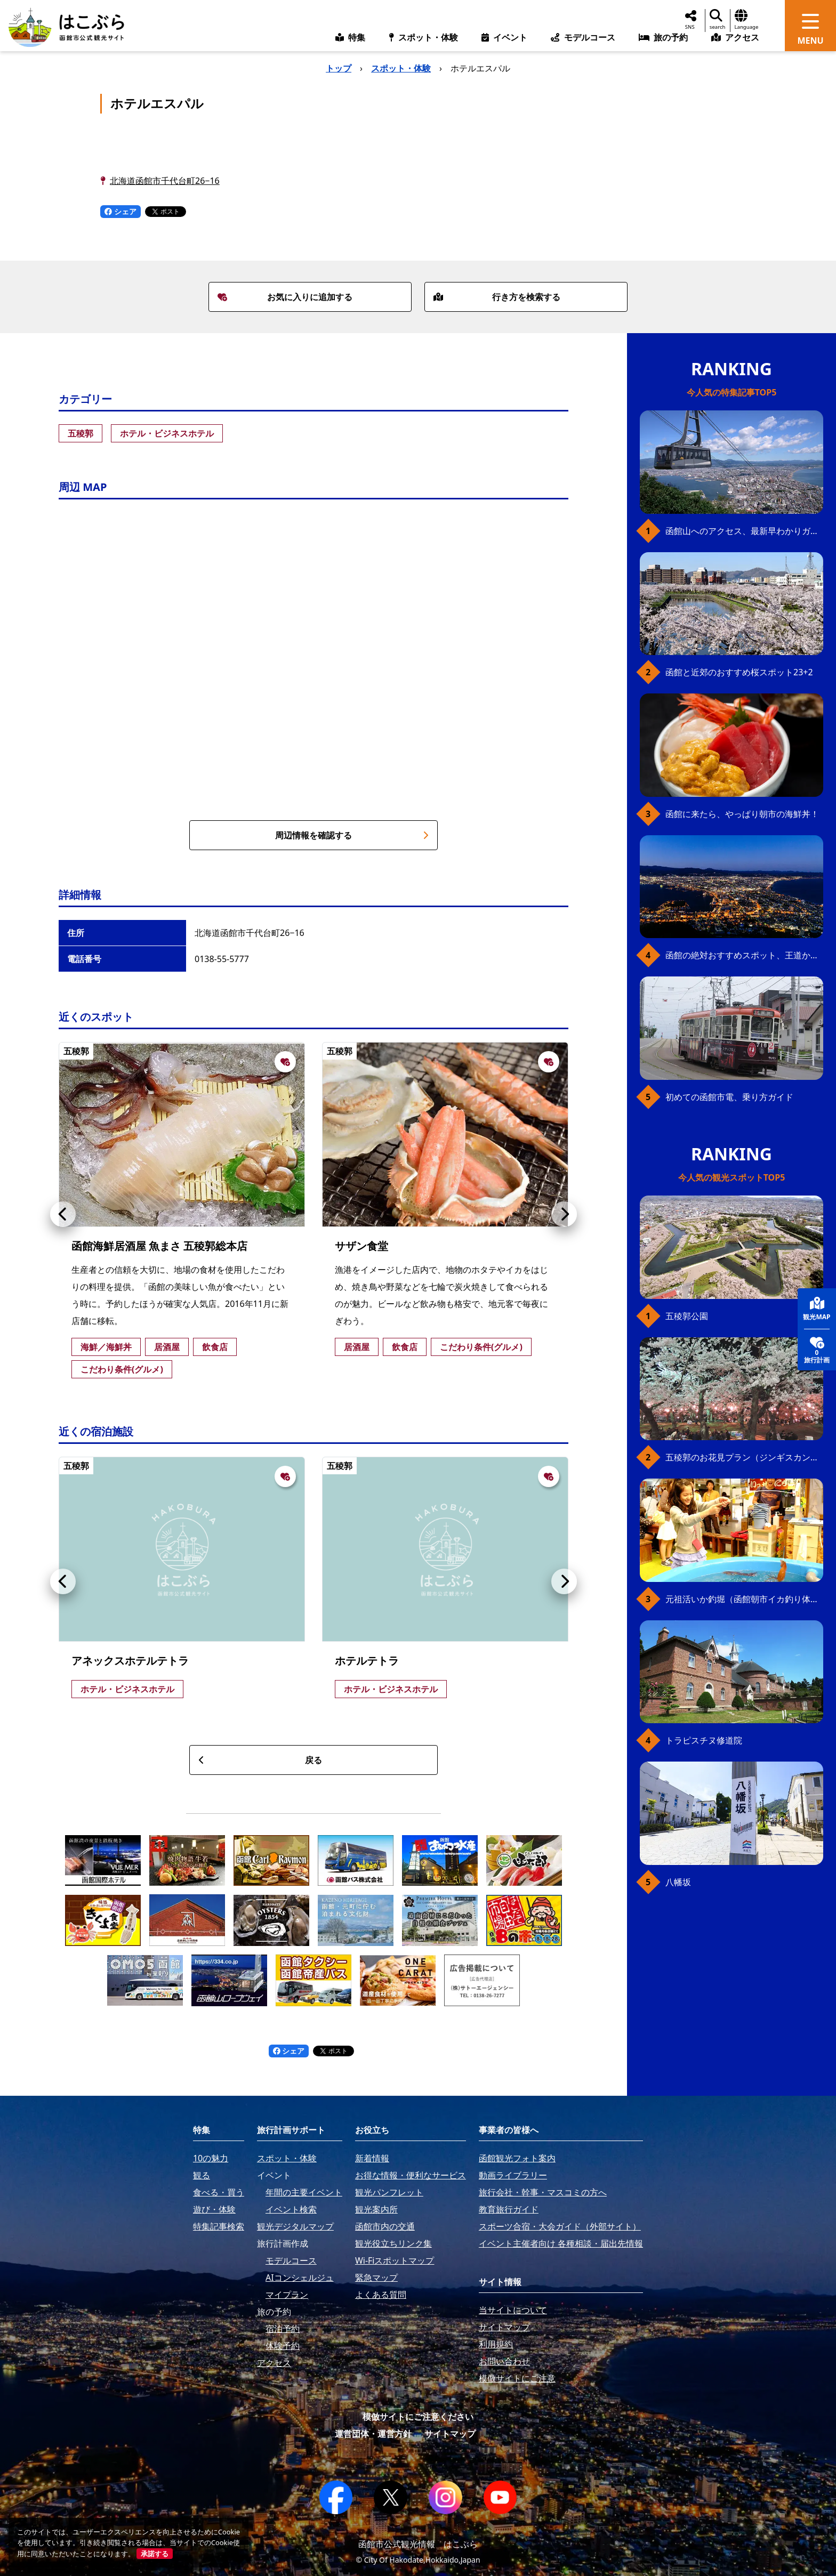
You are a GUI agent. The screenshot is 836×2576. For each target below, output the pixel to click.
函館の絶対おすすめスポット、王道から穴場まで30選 (744, 955)
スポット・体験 (401, 68)
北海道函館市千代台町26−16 (165, 181)
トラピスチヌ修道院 (703, 1740)
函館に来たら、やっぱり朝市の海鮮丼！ (742, 814)
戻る (260, 1760)
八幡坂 (678, 1882)
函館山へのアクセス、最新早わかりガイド (744, 531)
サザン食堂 (361, 1246)
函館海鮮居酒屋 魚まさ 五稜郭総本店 (159, 1246)
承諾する (154, 2553)
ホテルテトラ (367, 1660)
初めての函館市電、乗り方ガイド (729, 1097)
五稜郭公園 (686, 1316)
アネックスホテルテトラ (130, 1660)
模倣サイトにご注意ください (418, 2416)
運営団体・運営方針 (373, 2434)
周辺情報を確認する (352, 835)
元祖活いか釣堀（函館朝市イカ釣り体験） (744, 1599)
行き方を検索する (496, 296)
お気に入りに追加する (285, 296)
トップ (338, 68)
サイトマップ (450, 2434)
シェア (120, 211)
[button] (63, 1214)
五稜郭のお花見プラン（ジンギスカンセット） (744, 1457)
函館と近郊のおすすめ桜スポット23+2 (739, 672)
